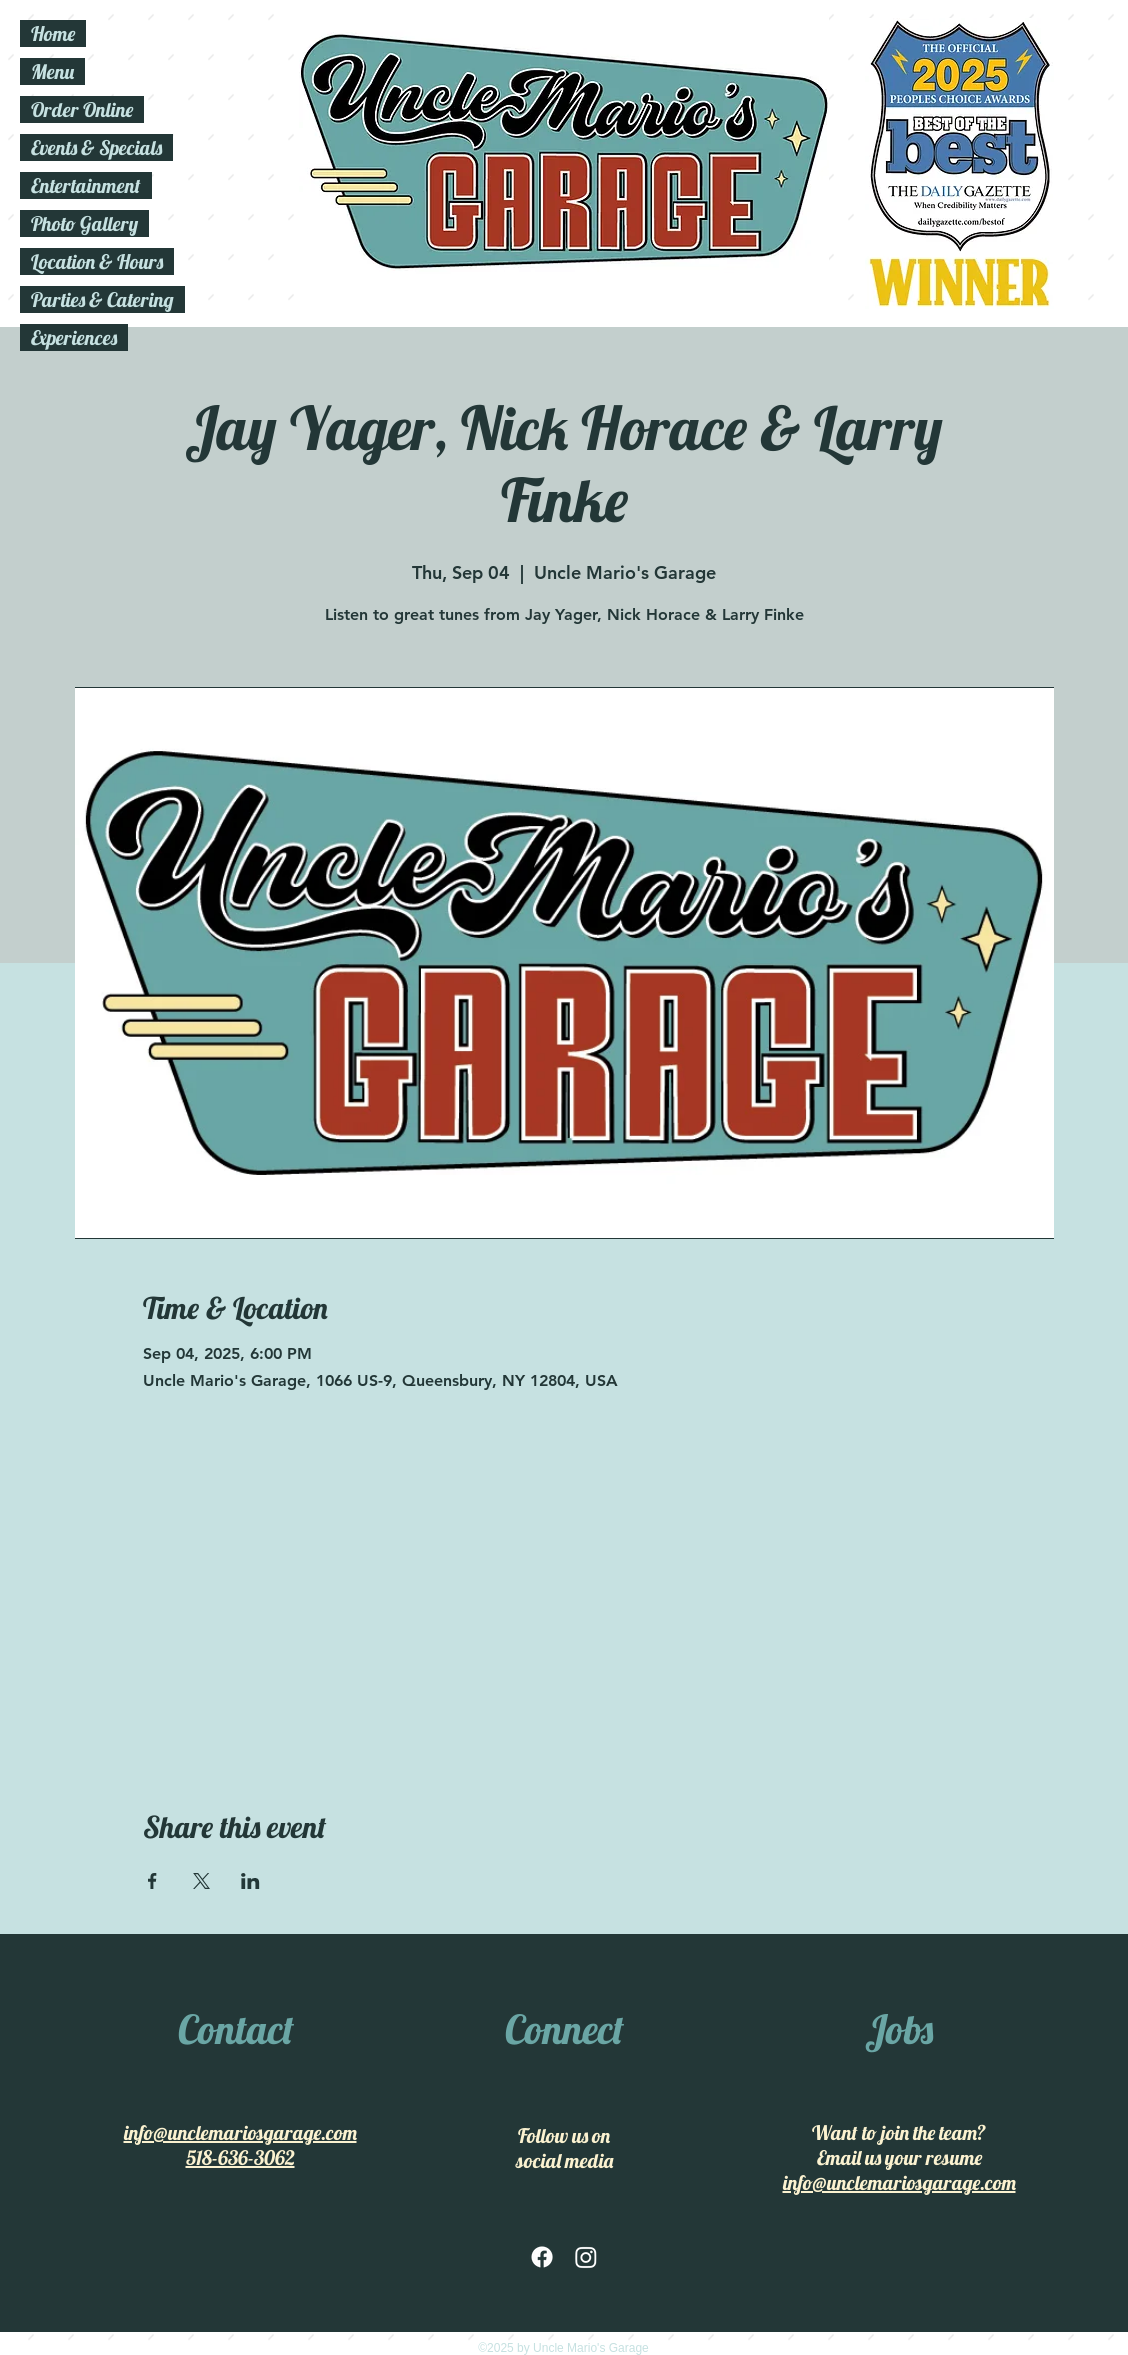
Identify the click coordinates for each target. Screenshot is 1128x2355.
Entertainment (86, 185)
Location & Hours (97, 261)
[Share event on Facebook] (152, 1881)
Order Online (82, 109)
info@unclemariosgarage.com (240, 2132)
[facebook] (542, 2257)
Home (53, 33)
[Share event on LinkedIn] (250, 1881)
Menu (52, 71)
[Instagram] (586, 2257)
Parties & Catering (102, 299)
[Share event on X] (201, 1881)
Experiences (74, 337)
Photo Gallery (84, 223)
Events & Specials (96, 147)
